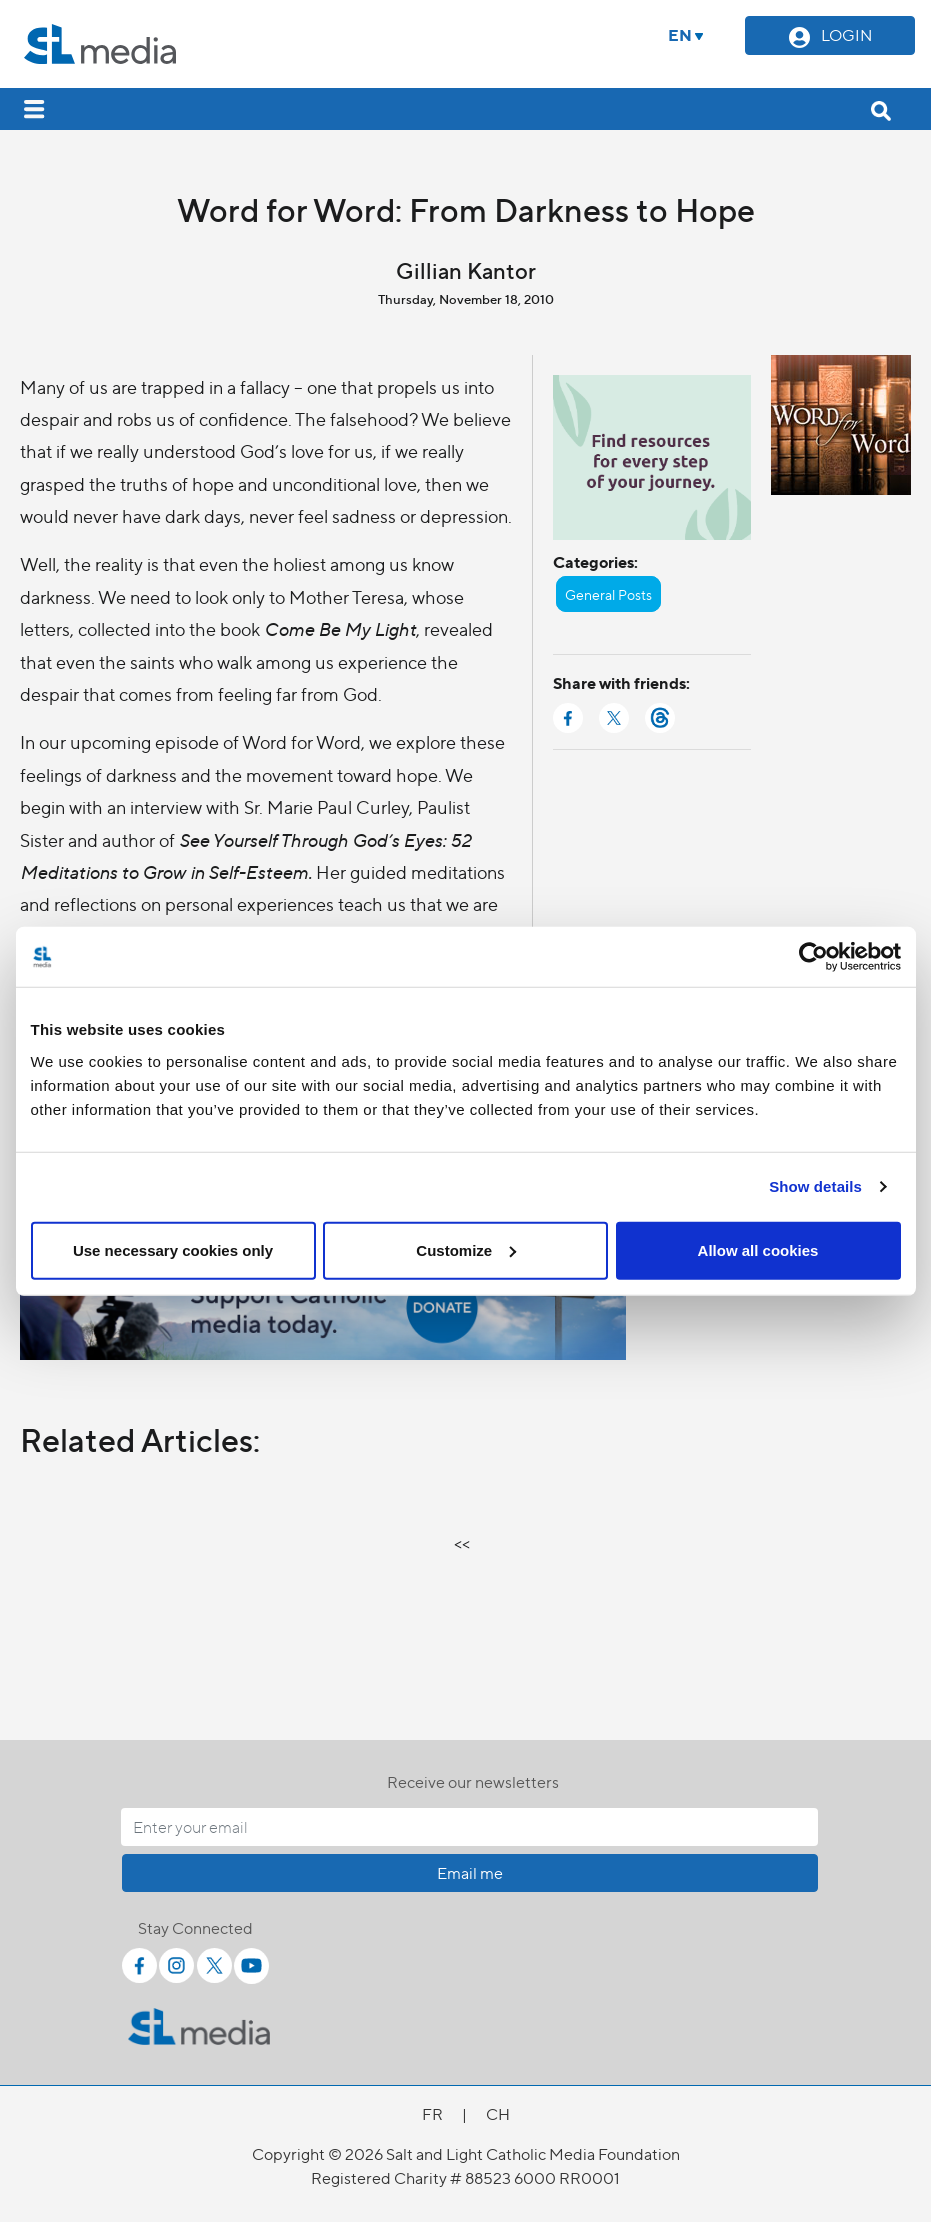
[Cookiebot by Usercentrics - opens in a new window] (813, 957)
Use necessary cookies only (173, 1249)
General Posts (608, 594)
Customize (466, 1249)
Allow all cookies (758, 1249)
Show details (815, 1186)
